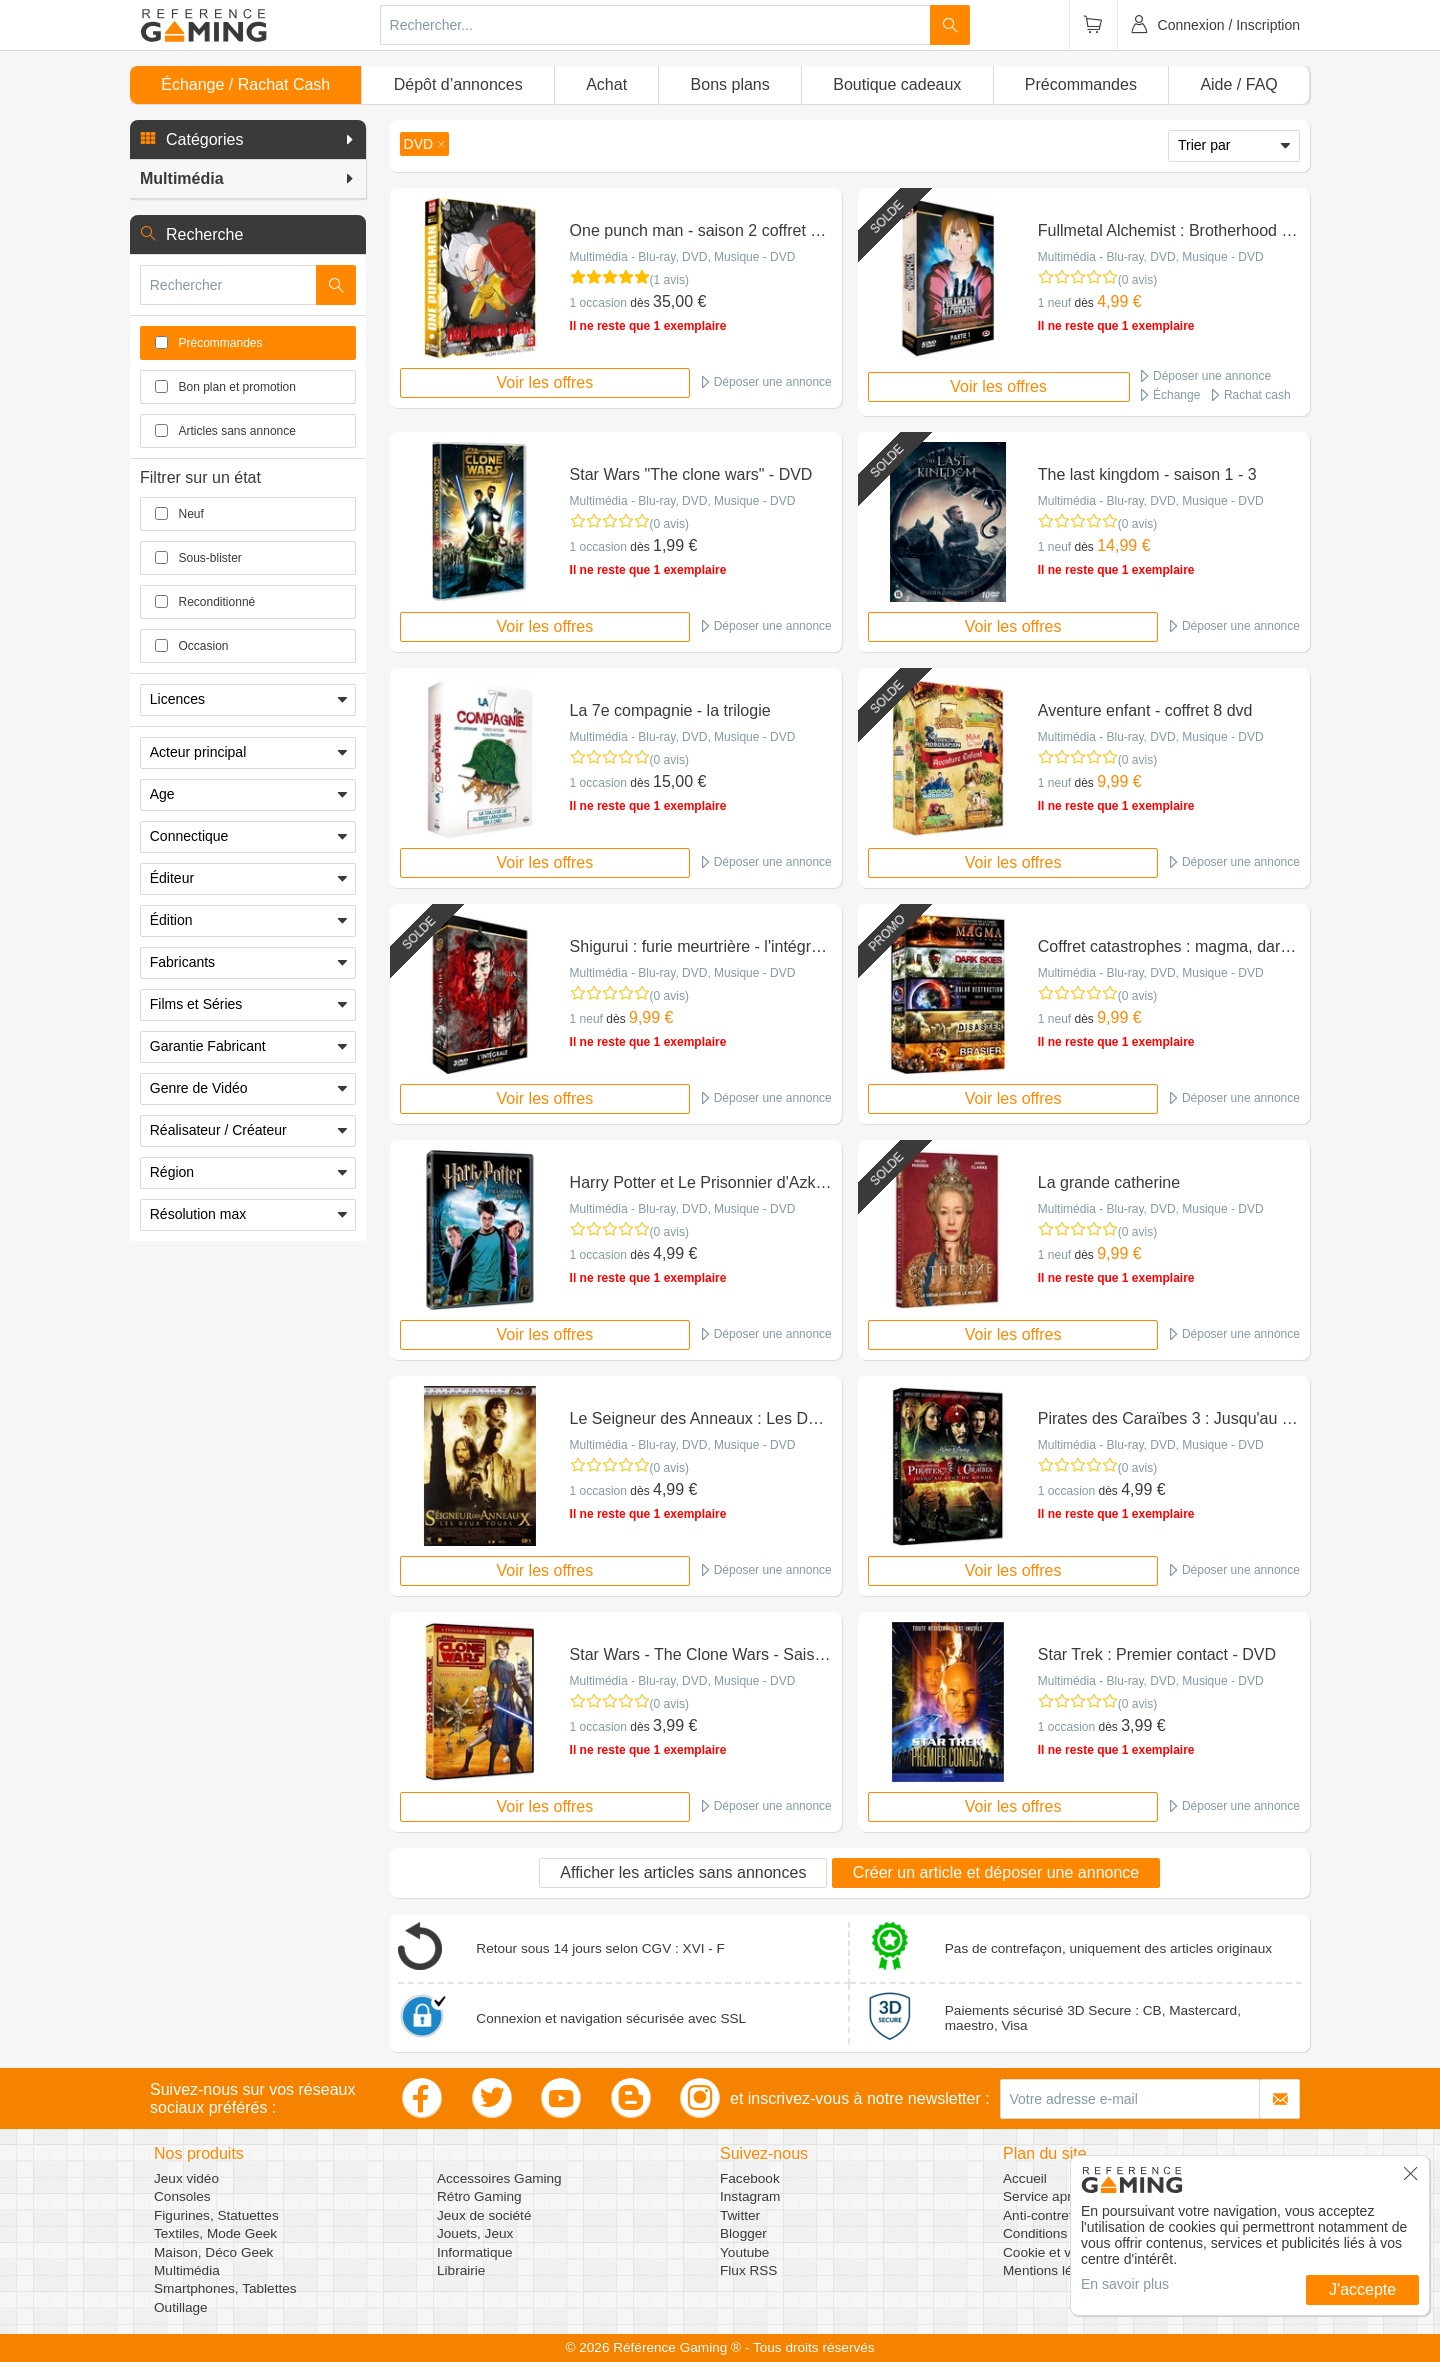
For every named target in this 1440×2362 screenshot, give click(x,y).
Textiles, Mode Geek (215, 2233)
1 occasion (598, 303)
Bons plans (730, 84)
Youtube (744, 2252)
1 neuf (1054, 303)
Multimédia (187, 2270)
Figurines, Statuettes (216, 2215)
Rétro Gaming (479, 2196)
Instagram (750, 2196)
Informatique (475, 2252)
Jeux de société (484, 2215)
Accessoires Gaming (499, 2178)
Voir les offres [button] (545, 382)
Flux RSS (748, 2270)
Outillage (181, 2307)
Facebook (750, 2178)
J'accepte (1362, 2289)
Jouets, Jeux (475, 2233)
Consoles (182, 2196)
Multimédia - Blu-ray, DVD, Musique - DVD (683, 257)
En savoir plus (1125, 2284)
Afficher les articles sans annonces (683, 1872)
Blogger (743, 2233)
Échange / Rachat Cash (245, 84)
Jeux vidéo (186, 2178)
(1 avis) (669, 280)
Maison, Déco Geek (213, 2252)
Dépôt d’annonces (458, 84)
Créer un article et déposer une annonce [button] (996, 1872)
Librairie (461, 2270)
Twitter (740, 2215)
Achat (606, 84)
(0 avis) (1137, 280)
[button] (248, 140)
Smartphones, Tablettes (225, 2288)
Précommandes (1081, 84)
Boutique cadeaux (897, 84)
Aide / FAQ (1238, 84)
